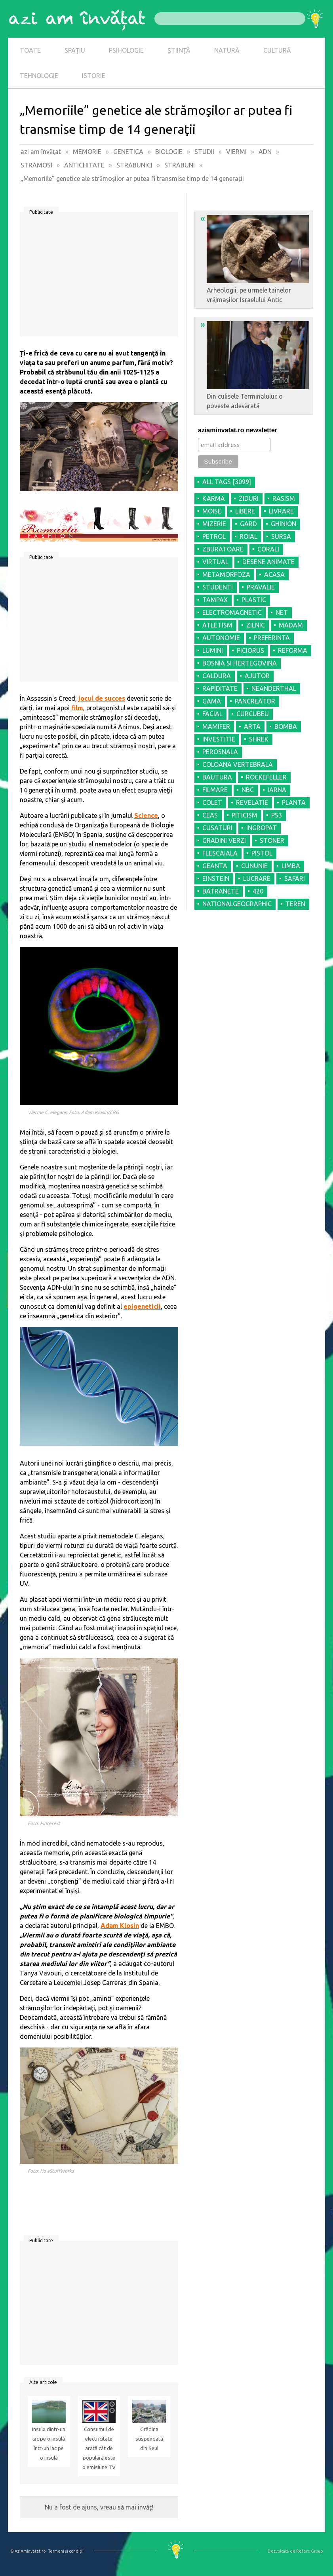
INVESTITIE (218, 739)
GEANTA (214, 865)
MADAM (291, 625)
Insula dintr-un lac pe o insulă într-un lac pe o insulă (48, 2443)
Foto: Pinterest (44, 1823)
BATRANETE (220, 891)
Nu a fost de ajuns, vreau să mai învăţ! (99, 2507)
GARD (248, 523)
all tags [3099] (226, 481)
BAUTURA (217, 777)
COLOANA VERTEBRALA (237, 764)
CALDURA (216, 675)
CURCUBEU (252, 713)
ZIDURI (249, 498)
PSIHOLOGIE (126, 50)
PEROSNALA (220, 751)
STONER (272, 840)
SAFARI (294, 878)
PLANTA (294, 802)
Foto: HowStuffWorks (51, 2170)
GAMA (211, 701)
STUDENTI (217, 587)
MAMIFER (216, 726)
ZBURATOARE (223, 549)
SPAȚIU (75, 50)
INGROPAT (261, 827)
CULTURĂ (277, 50)
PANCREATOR (255, 701)
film (77, 707)
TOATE (30, 50)
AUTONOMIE (221, 637)
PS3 (276, 815)
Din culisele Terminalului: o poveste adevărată (254, 364)
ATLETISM (217, 625)
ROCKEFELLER (266, 777)
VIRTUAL (215, 561)
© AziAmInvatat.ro (28, 2551)
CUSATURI (217, 827)
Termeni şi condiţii (66, 2551)
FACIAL (212, 713)
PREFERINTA (272, 637)
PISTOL (261, 853)
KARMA (213, 498)
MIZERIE (214, 523)
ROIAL (248, 536)
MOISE (211, 511)
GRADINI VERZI (224, 840)
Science (146, 815)
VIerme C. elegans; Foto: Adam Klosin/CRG (73, 1112)
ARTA (252, 726)
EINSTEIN (215, 878)
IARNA (277, 789)
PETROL (214, 536)
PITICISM (244, 815)
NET (282, 612)
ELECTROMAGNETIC (232, 612)
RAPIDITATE (220, 688)
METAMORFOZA (226, 574)
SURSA (281, 536)
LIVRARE (281, 511)
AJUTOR (257, 675)
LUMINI (212, 650)
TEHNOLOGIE (39, 75)
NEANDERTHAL (273, 688)
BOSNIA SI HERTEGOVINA (239, 663)
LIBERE (245, 511)
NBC (248, 789)
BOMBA (285, 726)
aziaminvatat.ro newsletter (237, 430)
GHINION (283, 523)
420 (258, 891)
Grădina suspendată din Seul (149, 2438)
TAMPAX (215, 599)
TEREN (295, 903)
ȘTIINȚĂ (178, 50)
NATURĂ (227, 50)
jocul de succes (101, 698)
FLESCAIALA (220, 853)
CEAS (210, 815)
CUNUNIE (254, 865)
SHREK (258, 739)
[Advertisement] (99, 277)
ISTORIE (93, 75)
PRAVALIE (261, 587)
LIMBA (291, 865)
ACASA (274, 574)
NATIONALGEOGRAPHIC (237, 903)
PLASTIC (254, 599)
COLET (212, 802)
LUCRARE (256, 878)
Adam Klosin (120, 1925)
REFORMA (292, 650)
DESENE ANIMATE (268, 561)
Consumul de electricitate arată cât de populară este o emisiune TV (99, 2448)
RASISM (283, 498)
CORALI (268, 549)
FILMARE (215, 789)
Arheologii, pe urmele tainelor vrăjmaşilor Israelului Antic (254, 258)
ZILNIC (255, 625)
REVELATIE (252, 802)
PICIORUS (250, 650)
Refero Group (309, 2551)
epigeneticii (142, 1306)
